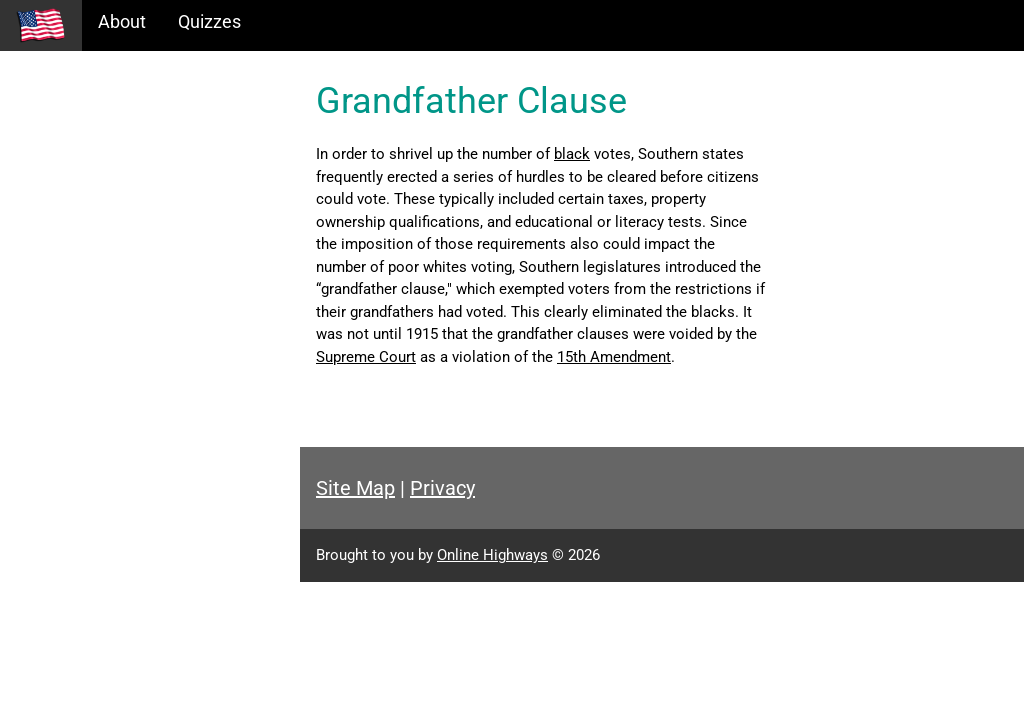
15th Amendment (614, 357)
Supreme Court (366, 357)
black (572, 154)
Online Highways (492, 555)
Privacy (442, 488)
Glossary (50, 259)
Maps (38, 216)
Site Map (355, 488)
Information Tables (91, 173)
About (122, 21)
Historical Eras (73, 130)
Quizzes (209, 21)
